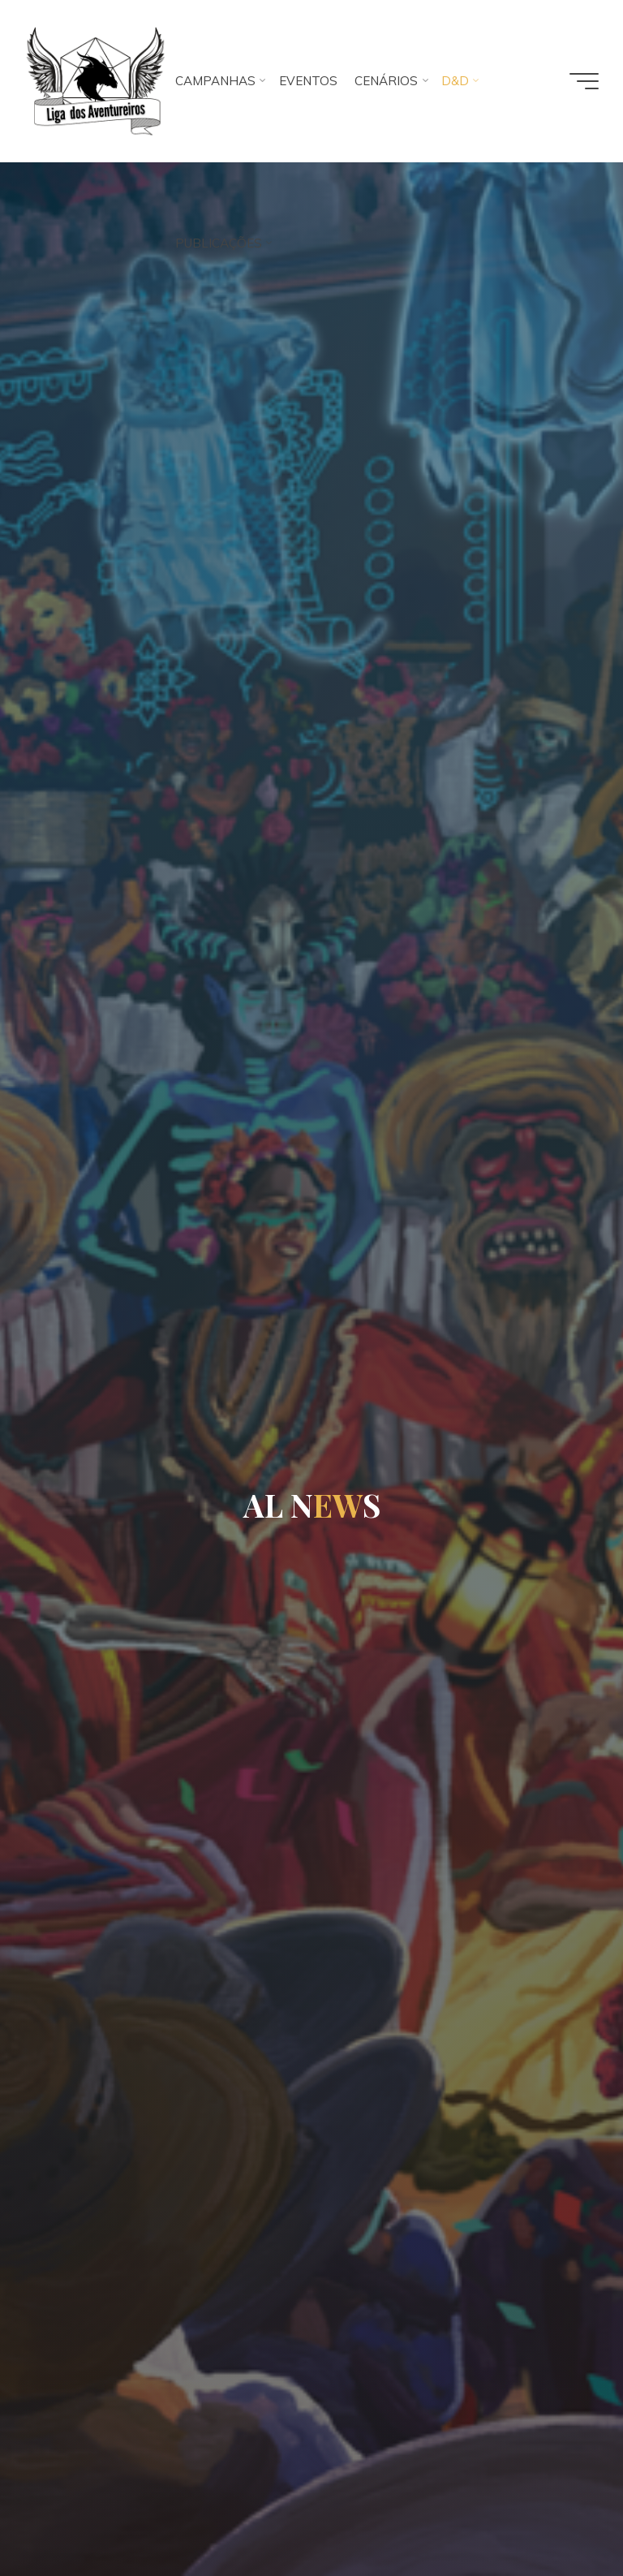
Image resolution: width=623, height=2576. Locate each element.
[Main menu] (584, 81)
